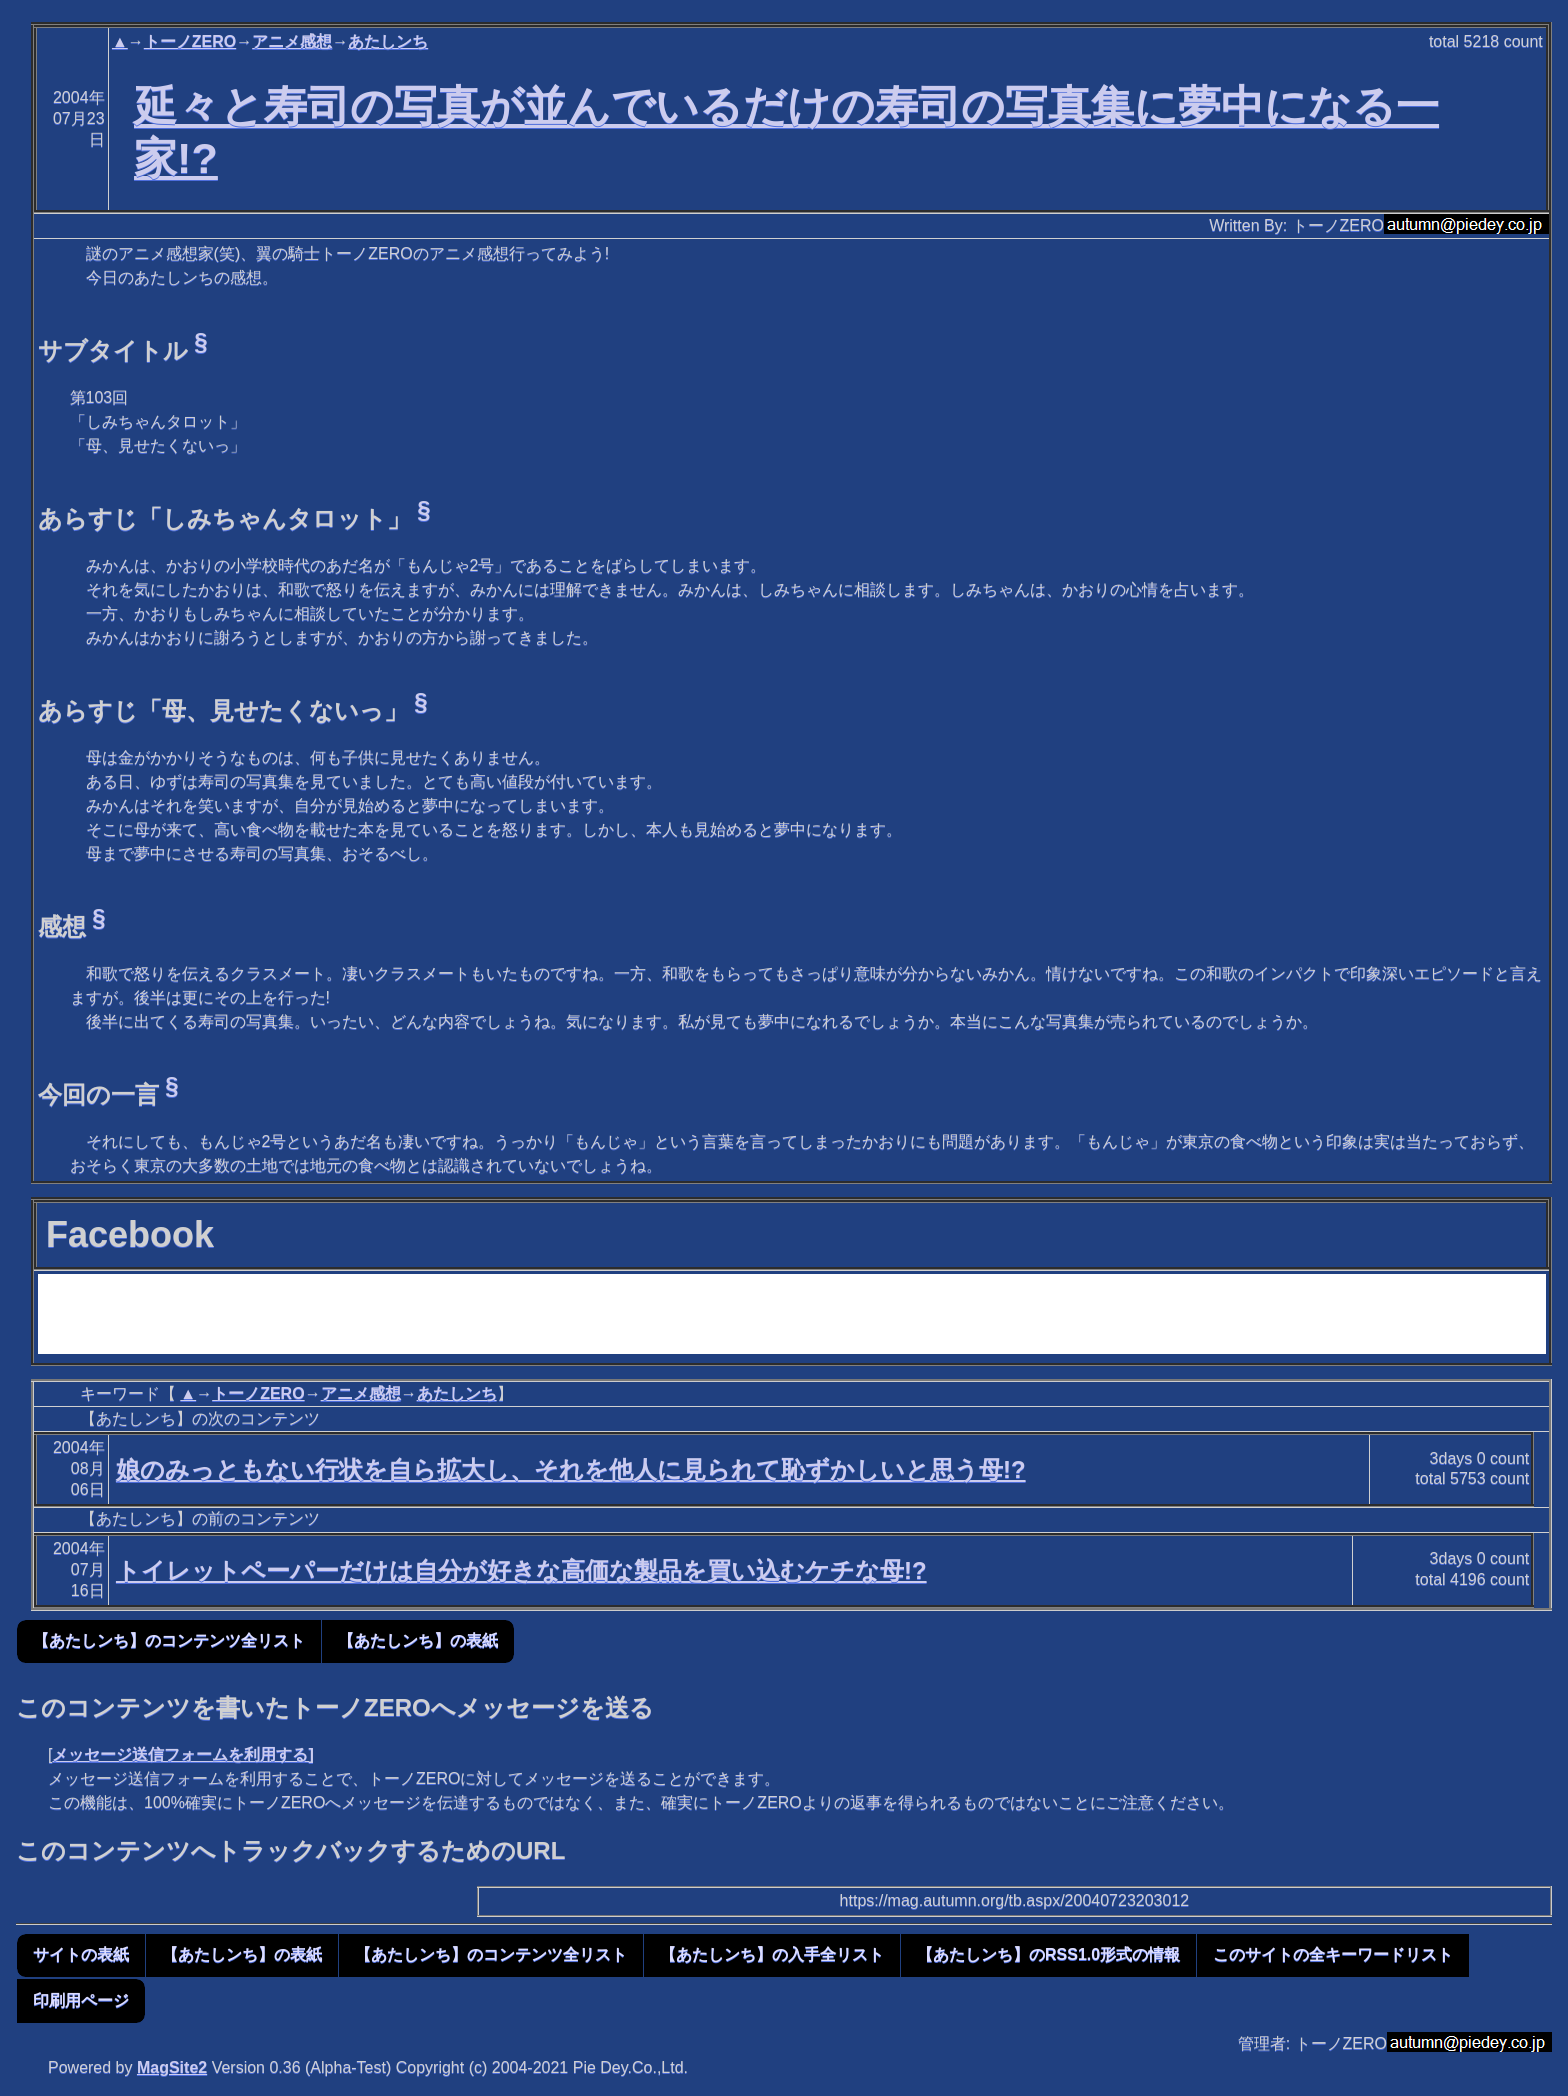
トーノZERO (190, 41)
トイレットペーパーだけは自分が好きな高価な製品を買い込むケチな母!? (521, 1570)
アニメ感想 (292, 41)
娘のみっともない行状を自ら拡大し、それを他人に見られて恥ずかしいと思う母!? (571, 1469)
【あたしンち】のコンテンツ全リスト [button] (169, 1640)
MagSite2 (172, 2067)
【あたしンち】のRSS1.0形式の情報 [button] (1048, 1954)
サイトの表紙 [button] (81, 1954)
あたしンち (388, 41)
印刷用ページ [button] (81, 2000)
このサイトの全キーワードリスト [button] (1333, 1954)
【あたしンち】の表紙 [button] (418, 1640)
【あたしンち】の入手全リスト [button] (772, 1954)
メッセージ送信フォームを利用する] (182, 1754)
